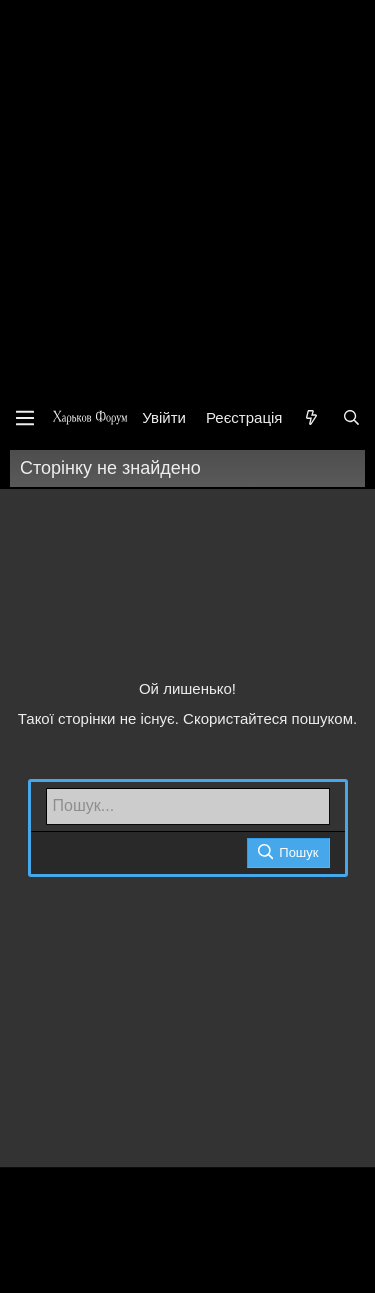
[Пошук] (351, 417)
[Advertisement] (187, 197)
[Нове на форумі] (311, 417)
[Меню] (25, 418)
